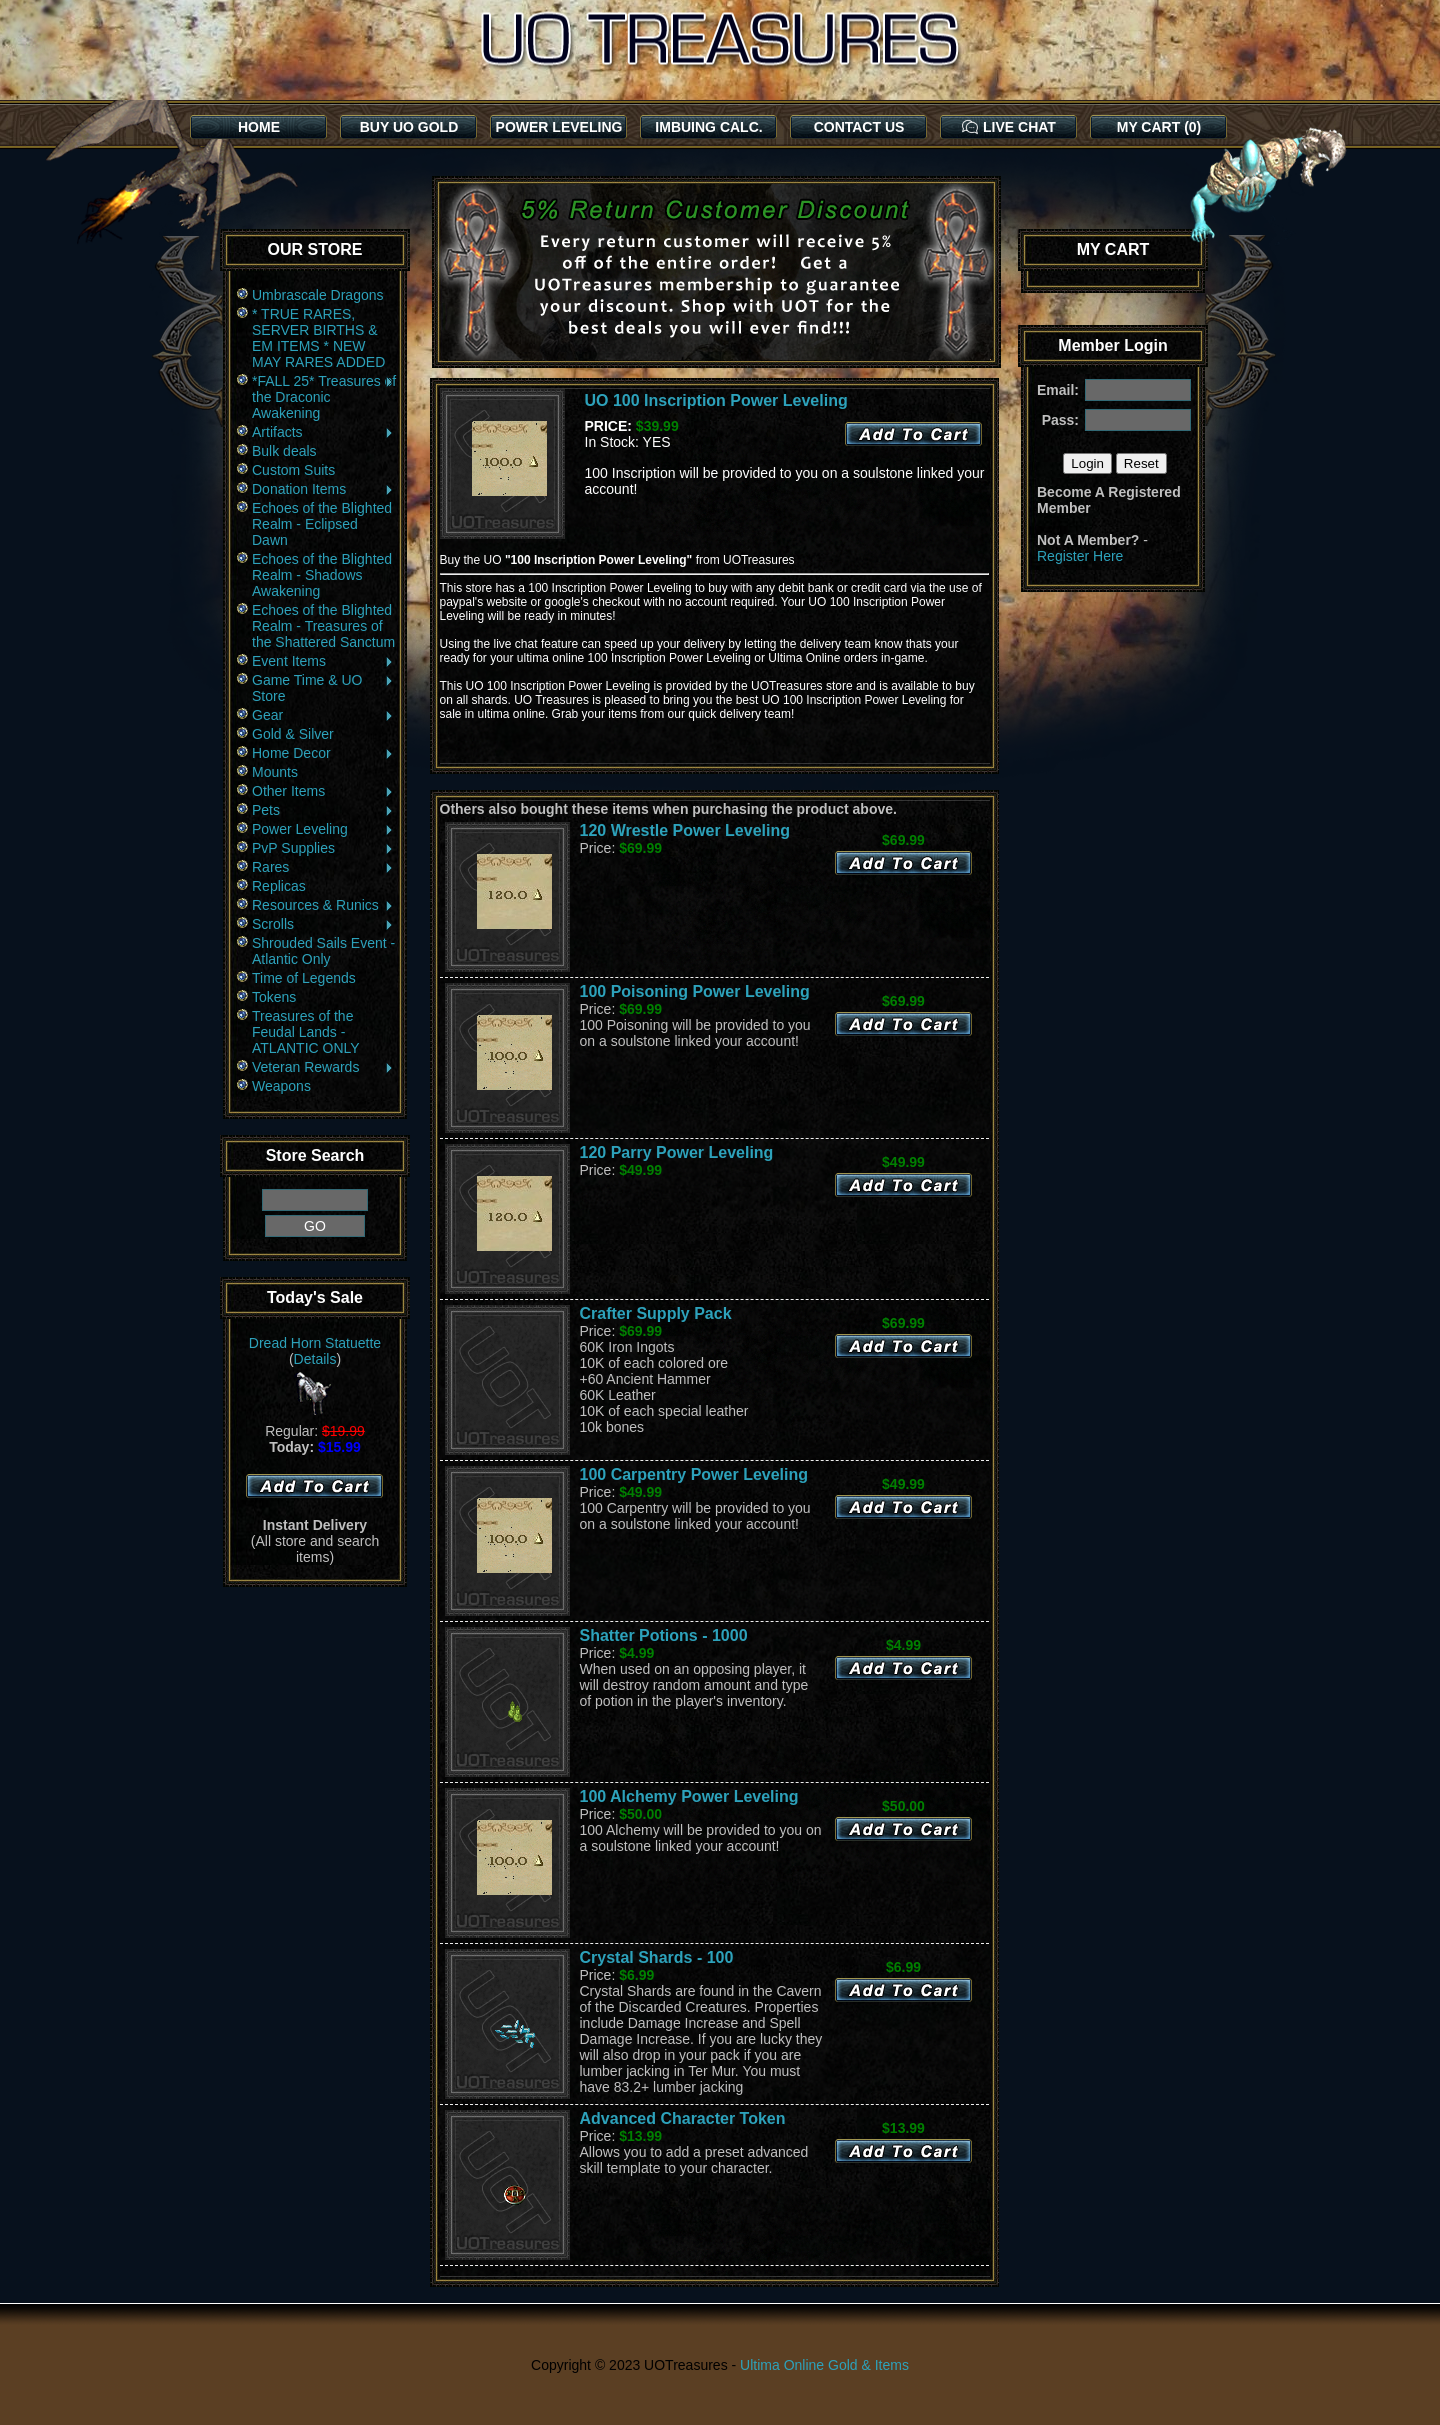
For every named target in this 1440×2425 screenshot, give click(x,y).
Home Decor (323, 753)
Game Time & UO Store (323, 688)
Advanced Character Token (683, 2118)
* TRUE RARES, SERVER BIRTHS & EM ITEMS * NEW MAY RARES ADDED (318, 338)
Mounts (275, 772)
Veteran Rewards (323, 1067)
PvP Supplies (323, 848)
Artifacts (323, 432)
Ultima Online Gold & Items (824, 2365)
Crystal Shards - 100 (657, 1957)
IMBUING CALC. (708, 127)
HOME (259, 127)
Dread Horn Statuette (315, 1343)
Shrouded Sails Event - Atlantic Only (323, 951)
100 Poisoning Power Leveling (695, 991)
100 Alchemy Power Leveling (689, 1796)
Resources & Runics (323, 905)
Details (315, 1359)
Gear (323, 715)
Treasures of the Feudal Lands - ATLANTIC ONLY (306, 1032)
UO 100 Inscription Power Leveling (716, 400)
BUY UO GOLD (409, 127)
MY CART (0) (1159, 127)
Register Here (1080, 556)
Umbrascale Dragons (318, 295)
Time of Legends (304, 978)
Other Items (323, 791)
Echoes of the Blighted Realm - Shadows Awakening (322, 575)
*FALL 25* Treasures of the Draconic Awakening (324, 397)
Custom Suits (293, 470)
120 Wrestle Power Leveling (685, 830)
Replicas (279, 886)
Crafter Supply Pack (656, 1313)
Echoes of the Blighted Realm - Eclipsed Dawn (322, 524)
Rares (323, 867)
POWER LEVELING (559, 127)
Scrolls (323, 924)
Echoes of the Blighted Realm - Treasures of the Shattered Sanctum (323, 626)
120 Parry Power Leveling (677, 1152)
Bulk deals (284, 451)
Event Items (323, 661)
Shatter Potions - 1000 (664, 1635)
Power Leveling (323, 829)
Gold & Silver (293, 734)
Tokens (274, 997)
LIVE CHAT (1009, 127)
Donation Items (323, 489)
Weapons (281, 1086)
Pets (323, 810)
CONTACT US (859, 127)
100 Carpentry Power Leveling (694, 1474)
